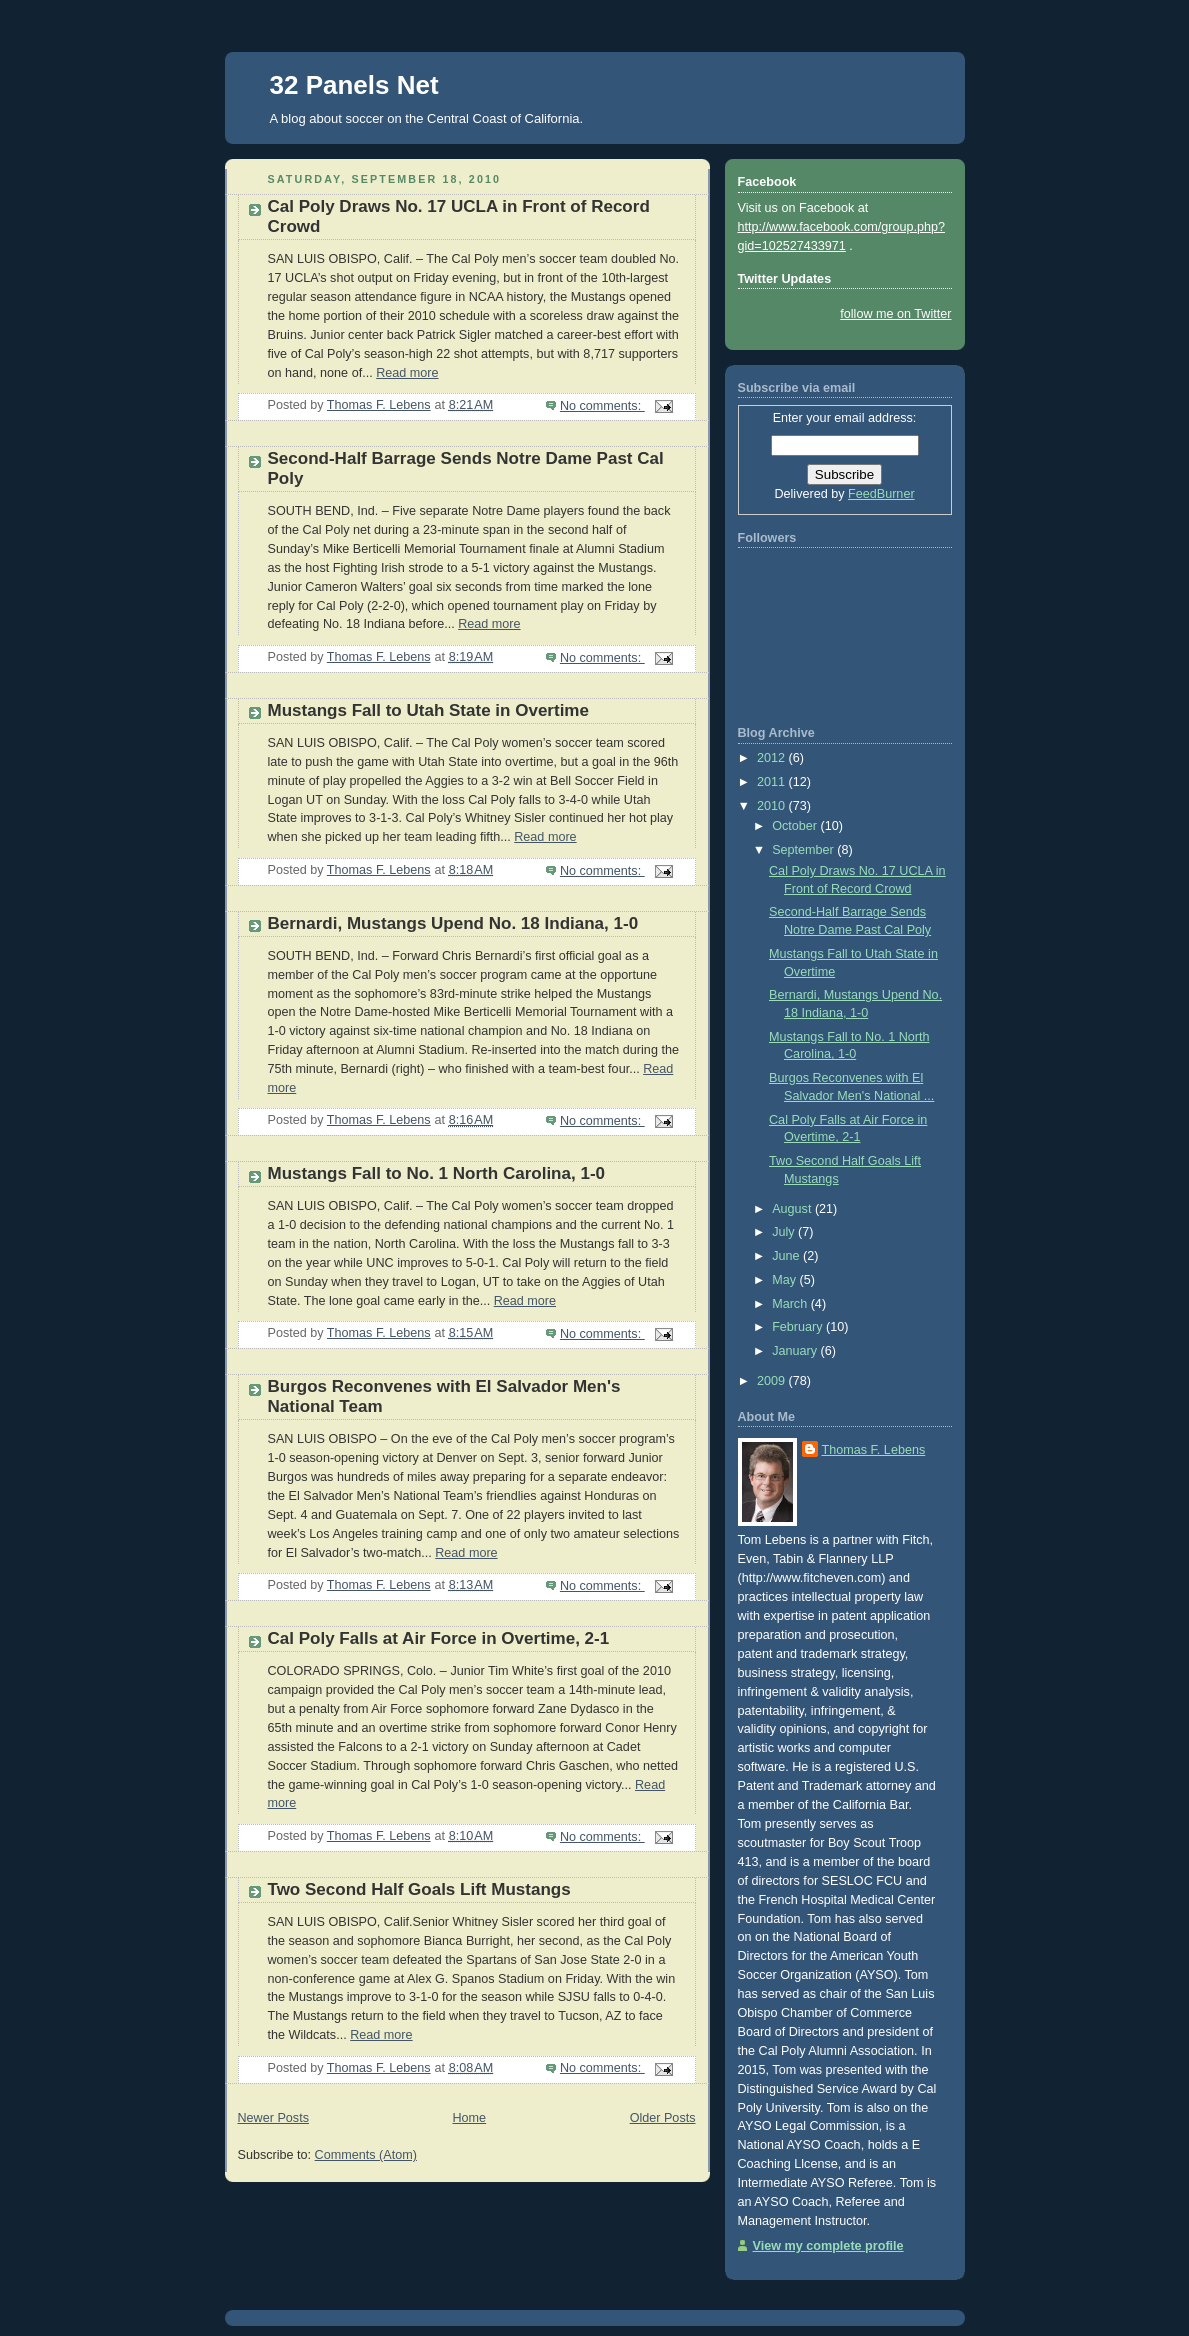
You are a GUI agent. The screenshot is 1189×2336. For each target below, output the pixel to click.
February (799, 1327)
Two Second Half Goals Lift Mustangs (419, 1889)
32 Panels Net (354, 85)
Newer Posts (273, 2118)
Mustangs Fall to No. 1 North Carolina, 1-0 (437, 1173)
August (793, 1209)
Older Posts (663, 2118)
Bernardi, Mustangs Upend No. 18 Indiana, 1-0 (453, 923)
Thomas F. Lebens (874, 1450)
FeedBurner (881, 494)
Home (469, 2118)
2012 (773, 758)
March (791, 1304)
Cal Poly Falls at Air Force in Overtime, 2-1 (439, 1638)
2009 (773, 1381)
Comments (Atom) (366, 2155)
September (804, 850)
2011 (773, 782)
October (796, 826)
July (785, 1232)
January (796, 1351)
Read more (407, 373)
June (787, 1256)
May (785, 1280)
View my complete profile (828, 2246)
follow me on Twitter (895, 314)
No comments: (602, 406)
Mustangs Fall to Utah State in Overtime (428, 710)
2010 (773, 806)
